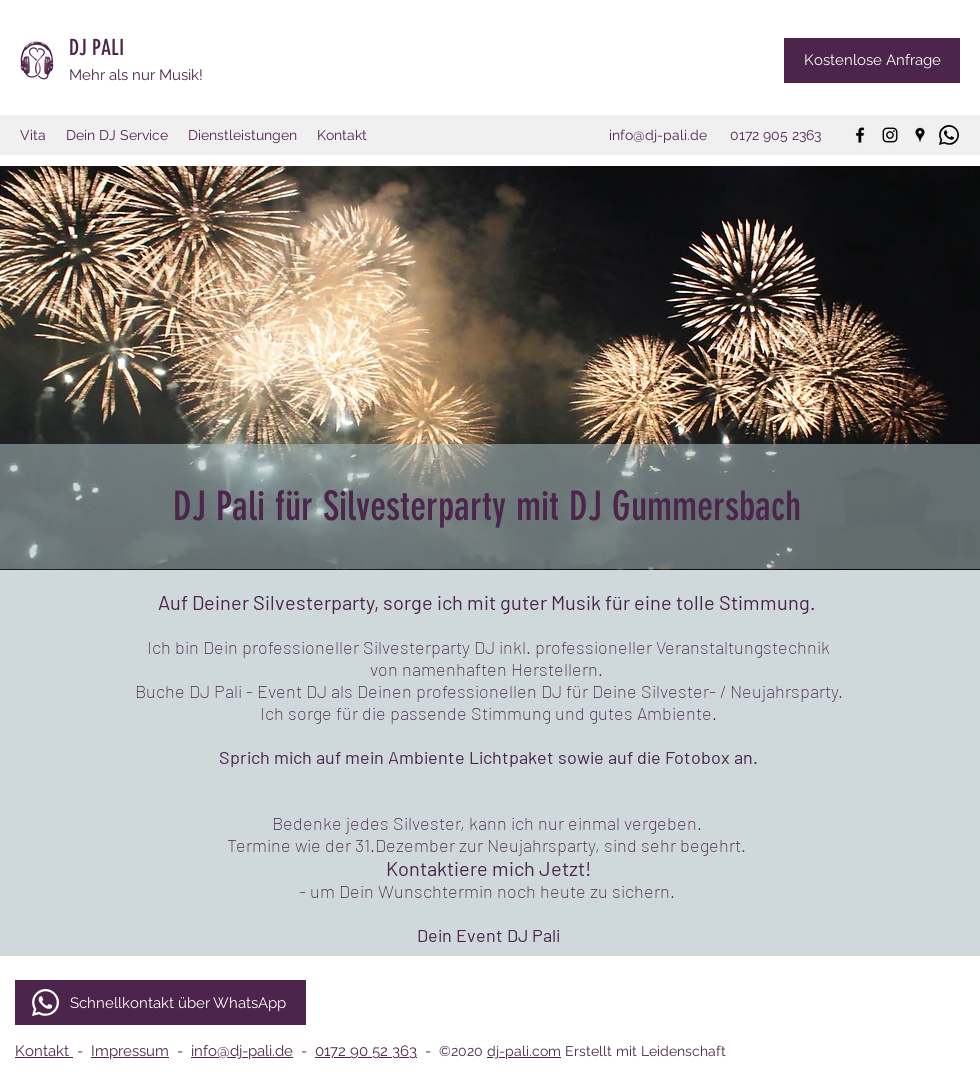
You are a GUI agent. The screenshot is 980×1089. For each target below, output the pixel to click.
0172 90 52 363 (366, 1051)
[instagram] (890, 135)
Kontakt (44, 1051)
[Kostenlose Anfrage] (872, 60)
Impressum (130, 1051)
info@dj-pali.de (242, 1051)
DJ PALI (99, 47)
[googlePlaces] (920, 135)
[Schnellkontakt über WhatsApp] (160, 1002)
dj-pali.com (524, 1051)
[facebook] (860, 135)
